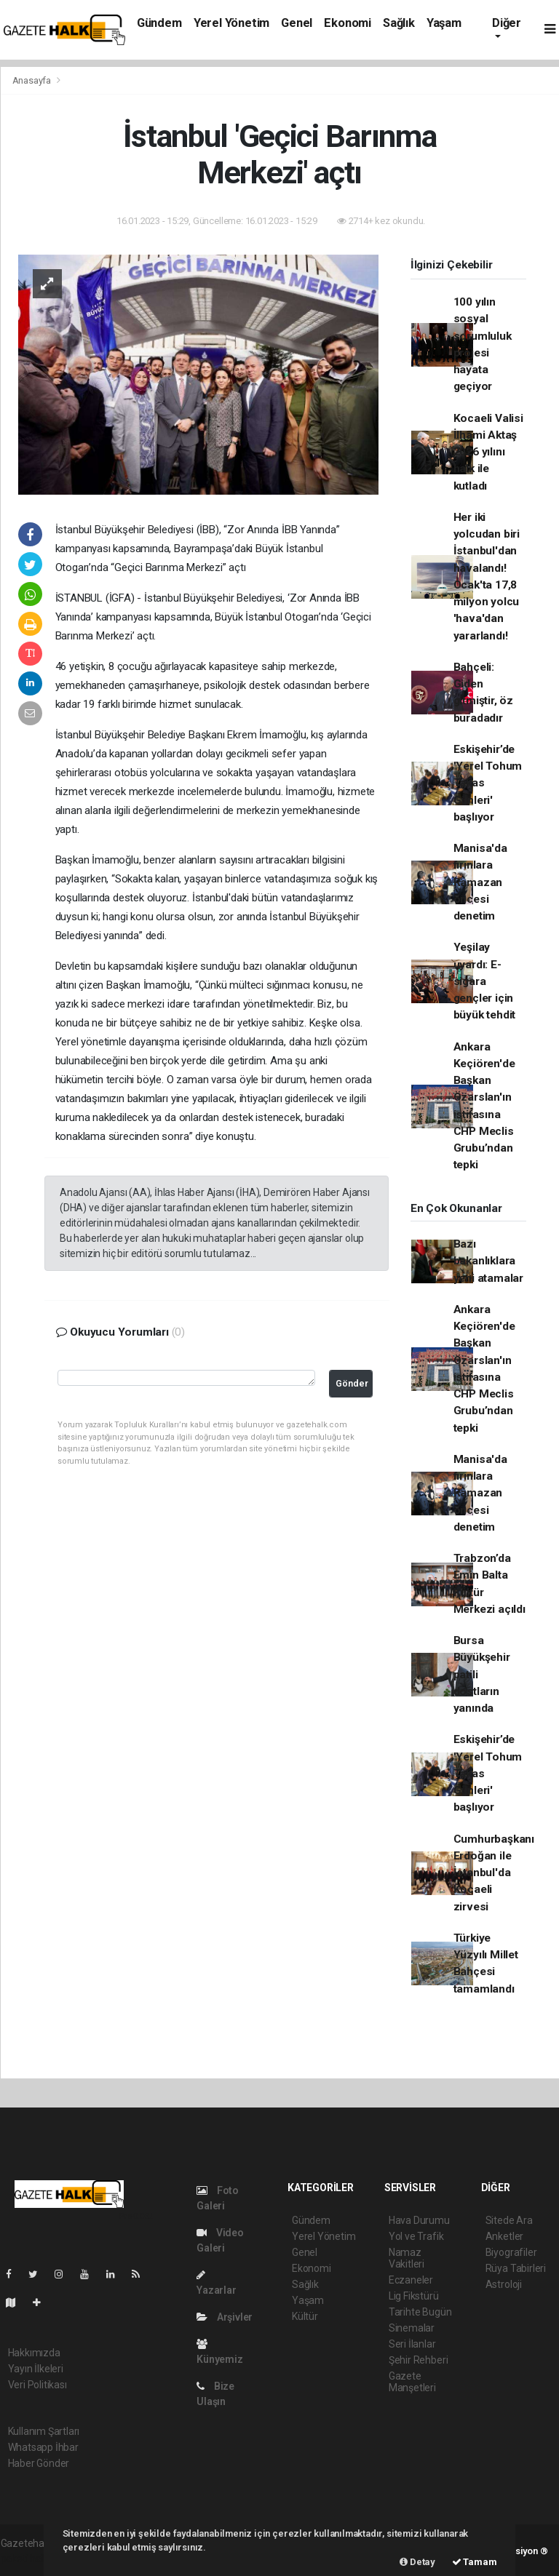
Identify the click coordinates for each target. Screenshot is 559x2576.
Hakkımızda (34, 2352)
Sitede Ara (509, 2220)
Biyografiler (511, 2252)
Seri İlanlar (412, 2344)
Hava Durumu (419, 2220)
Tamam (474, 2561)
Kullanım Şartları (44, 2431)
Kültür (305, 2316)
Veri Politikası (37, 2384)
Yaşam (444, 23)
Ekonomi (347, 23)
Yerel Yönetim (232, 23)
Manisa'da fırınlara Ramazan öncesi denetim (480, 882)
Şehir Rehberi (418, 2360)
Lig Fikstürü (414, 2296)
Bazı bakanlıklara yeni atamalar (488, 1261)
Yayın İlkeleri (35, 2368)
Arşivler (225, 2317)
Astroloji (503, 2284)
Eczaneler (411, 2280)
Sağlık (399, 23)
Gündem (159, 23)
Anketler (504, 2236)
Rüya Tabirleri (515, 2268)
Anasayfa (32, 80)
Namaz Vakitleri (406, 2258)
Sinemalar (412, 2328)
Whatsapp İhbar (43, 2447)
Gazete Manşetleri (412, 2381)
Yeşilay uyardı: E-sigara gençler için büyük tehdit (484, 981)
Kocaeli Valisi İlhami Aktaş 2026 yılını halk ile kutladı (488, 452)
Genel (296, 23)
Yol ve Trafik (416, 2236)
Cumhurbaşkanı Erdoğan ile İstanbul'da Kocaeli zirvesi (494, 1873)
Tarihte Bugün (420, 2312)
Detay (417, 2561)
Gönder (352, 1383)
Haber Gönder (39, 2463)
